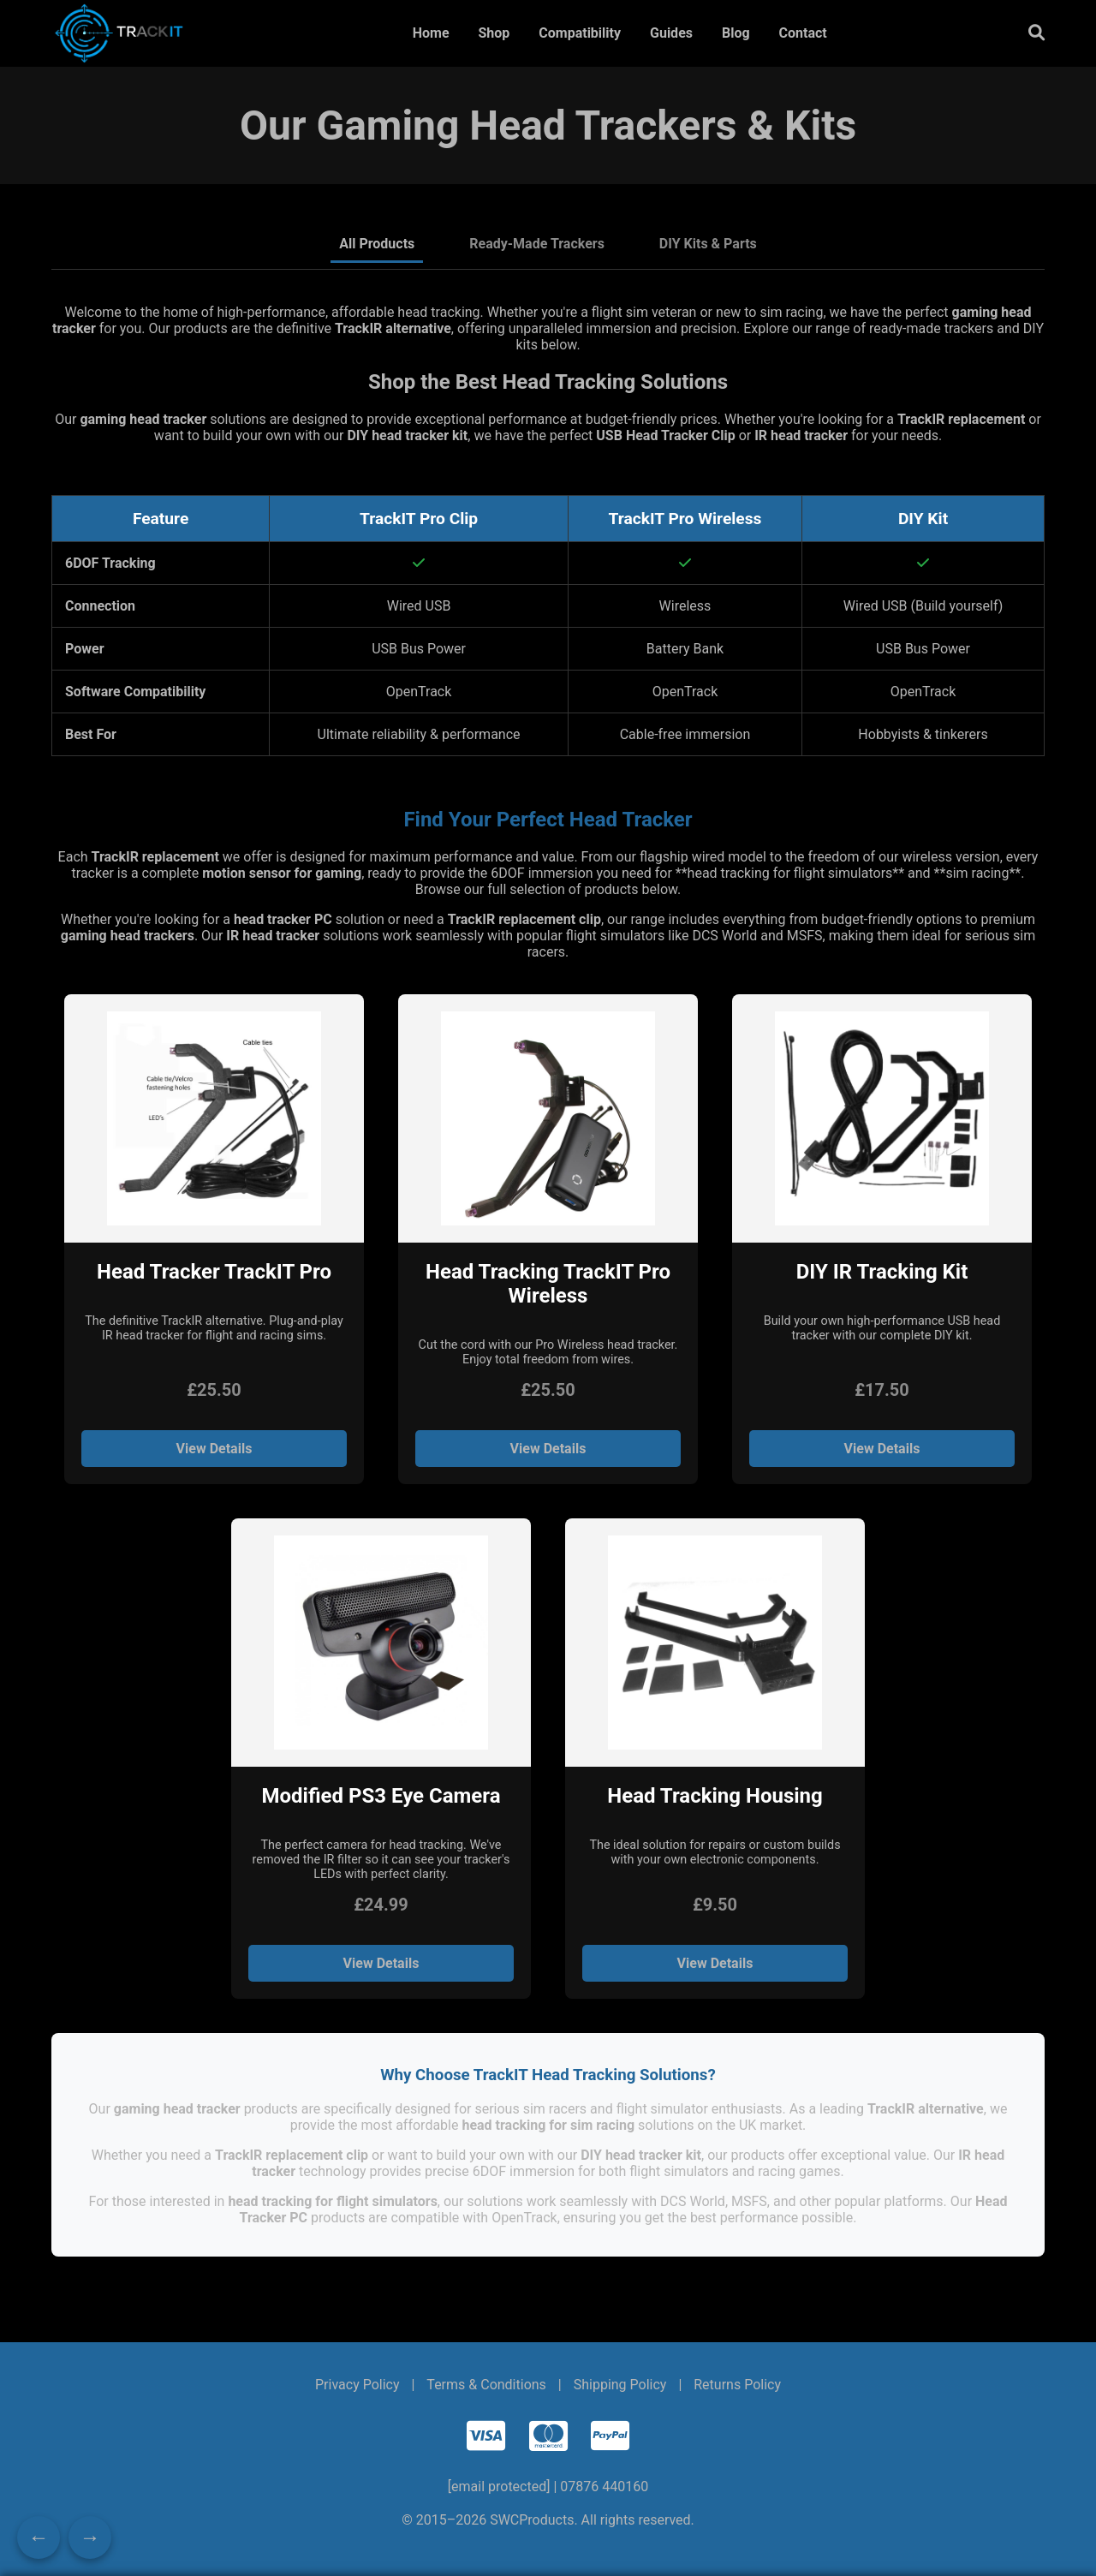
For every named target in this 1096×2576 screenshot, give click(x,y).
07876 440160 (604, 2486)
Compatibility (580, 33)
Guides (671, 33)
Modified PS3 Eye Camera (380, 1796)
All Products (376, 244)
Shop (493, 33)
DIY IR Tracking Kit (882, 1272)
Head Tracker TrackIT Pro (214, 1272)
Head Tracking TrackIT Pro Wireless (548, 1284)
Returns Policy (737, 2384)
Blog (736, 33)
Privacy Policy (357, 2384)
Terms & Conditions (486, 2384)
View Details (214, 1448)
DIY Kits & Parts (708, 244)
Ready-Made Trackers (537, 244)
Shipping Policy (620, 2384)
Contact (803, 33)
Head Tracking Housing (715, 1796)
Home (431, 33)
